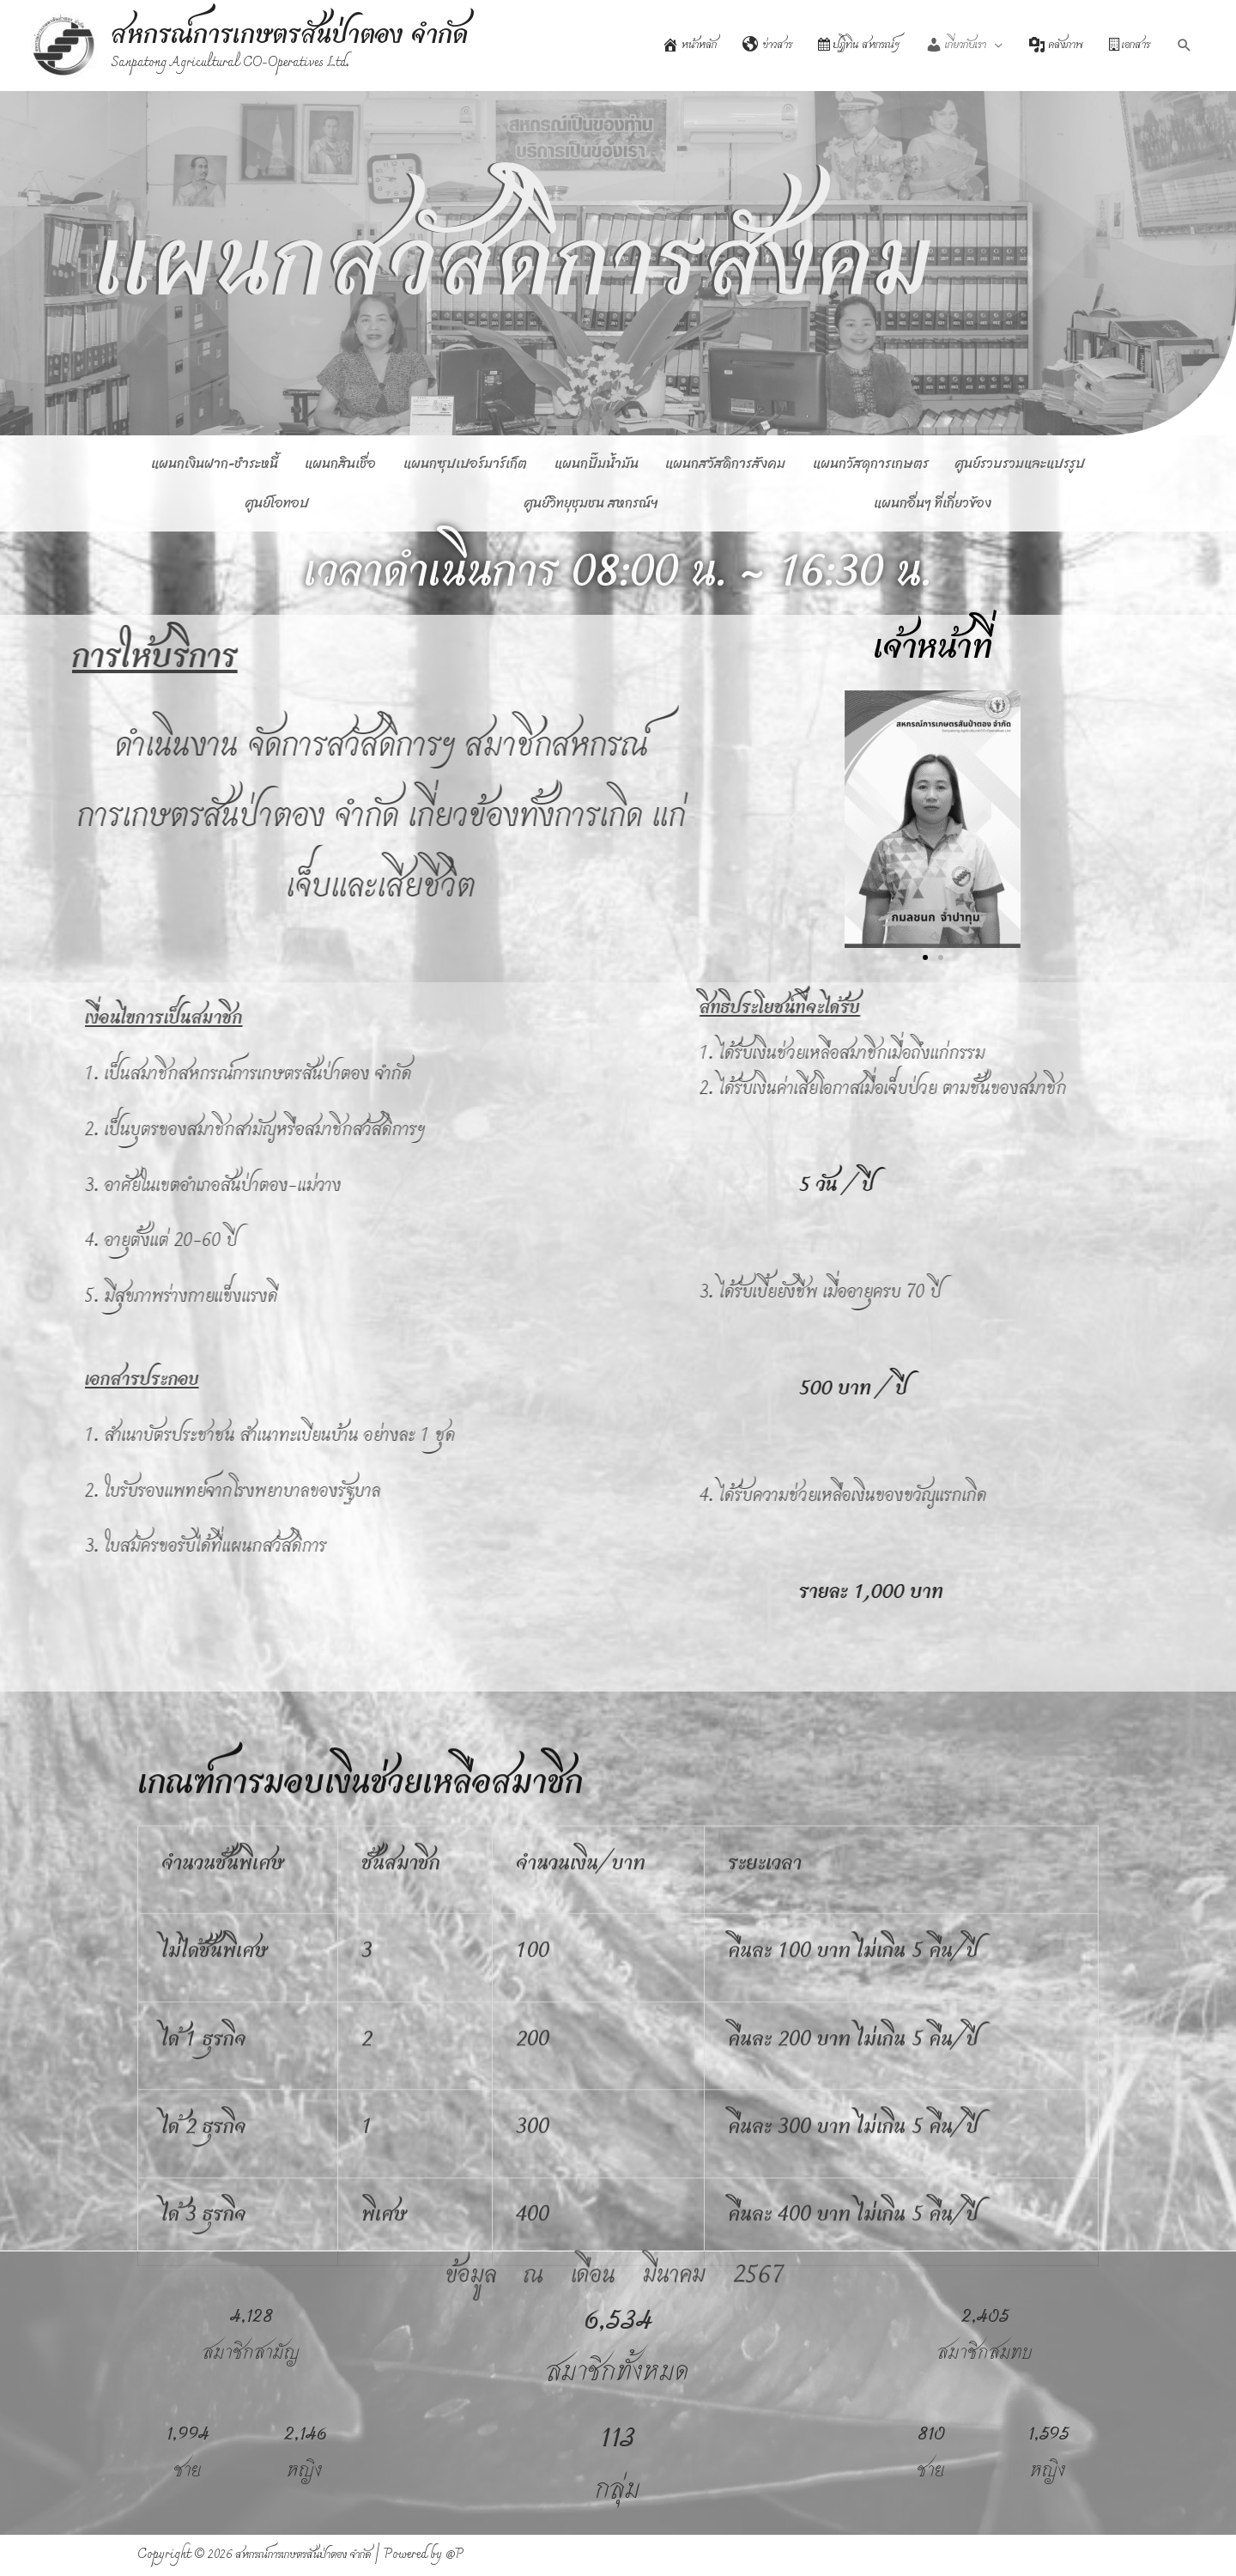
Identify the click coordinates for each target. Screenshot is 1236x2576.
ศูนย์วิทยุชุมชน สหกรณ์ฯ (591, 502)
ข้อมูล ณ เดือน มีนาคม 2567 (615, 2274)
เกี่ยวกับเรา (955, 45)
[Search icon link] (1184, 45)
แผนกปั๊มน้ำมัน (596, 463)
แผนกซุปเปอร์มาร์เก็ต (465, 463)
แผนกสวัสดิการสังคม (725, 463)
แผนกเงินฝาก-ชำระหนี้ (214, 463)
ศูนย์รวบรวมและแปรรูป (1020, 463)
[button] (792, 819)
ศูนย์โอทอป (277, 502)
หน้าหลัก (689, 45)
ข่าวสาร (767, 45)
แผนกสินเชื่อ (340, 463)
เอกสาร (1129, 45)
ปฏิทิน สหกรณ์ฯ (859, 45)
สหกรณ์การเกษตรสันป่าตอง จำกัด (290, 35)
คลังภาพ (1055, 45)
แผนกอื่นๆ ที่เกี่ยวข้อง (932, 502)
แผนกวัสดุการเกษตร (871, 463)
